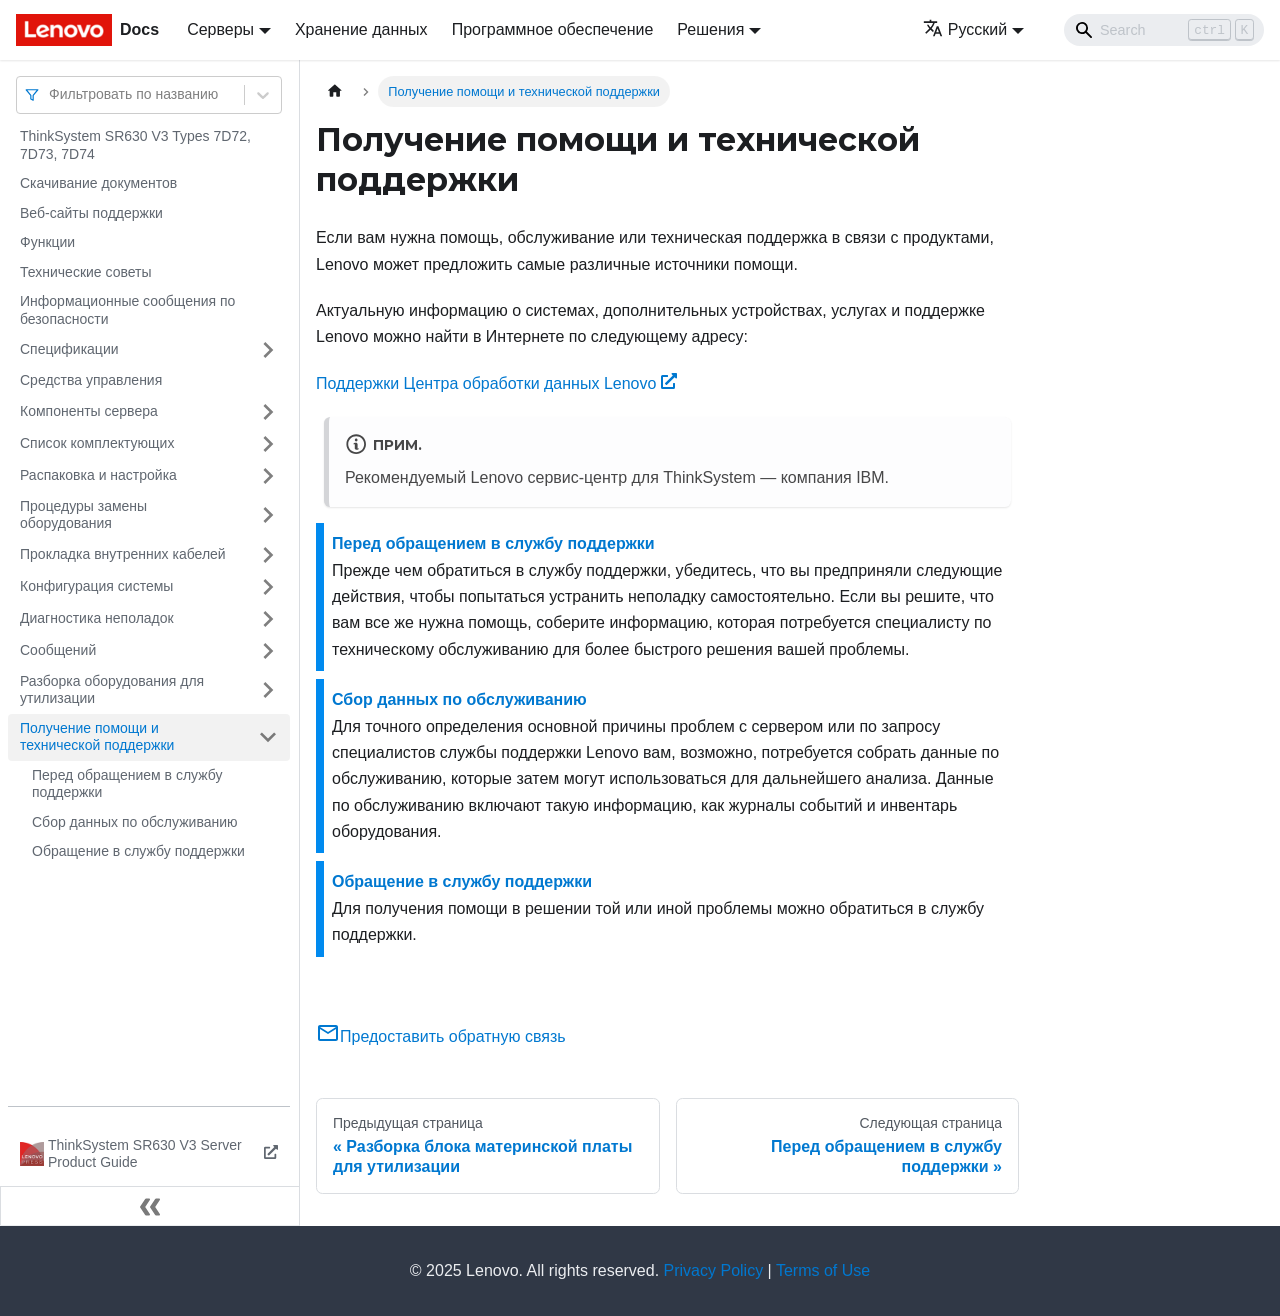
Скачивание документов (98, 183)
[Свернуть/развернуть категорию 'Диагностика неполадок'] (268, 619)
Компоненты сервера (89, 411)
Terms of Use (823, 1270)
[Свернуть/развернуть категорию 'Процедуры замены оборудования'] (268, 515)
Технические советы (86, 272)
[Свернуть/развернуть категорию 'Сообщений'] (268, 651)
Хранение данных (361, 29)
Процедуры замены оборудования (83, 515)
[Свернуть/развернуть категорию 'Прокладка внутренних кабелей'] (268, 555)
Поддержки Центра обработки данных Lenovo (496, 383)
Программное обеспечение (553, 29)
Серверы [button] (220, 29)
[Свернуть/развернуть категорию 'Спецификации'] (268, 350)
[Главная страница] (335, 91)
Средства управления (91, 380)
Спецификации (69, 349)
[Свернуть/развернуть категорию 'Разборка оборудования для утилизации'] (268, 690)
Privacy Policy (714, 1270)
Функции (47, 242)
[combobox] (51, 94)
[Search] (1164, 30)
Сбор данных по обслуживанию (135, 822)
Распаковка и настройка (98, 475)
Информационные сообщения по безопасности (127, 310)
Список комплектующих (97, 443)
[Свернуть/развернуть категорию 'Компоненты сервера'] (268, 412)
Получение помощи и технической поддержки (97, 737)
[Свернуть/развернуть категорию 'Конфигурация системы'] (268, 587)
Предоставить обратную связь (441, 1036)
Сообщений (58, 650)
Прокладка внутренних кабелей (123, 554)
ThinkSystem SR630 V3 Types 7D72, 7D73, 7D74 (135, 145)
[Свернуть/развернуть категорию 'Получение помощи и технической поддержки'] (268, 737)
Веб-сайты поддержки (91, 213)
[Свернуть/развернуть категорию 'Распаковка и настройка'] (268, 476)
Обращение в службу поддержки (138, 851)
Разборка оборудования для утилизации (112, 690)
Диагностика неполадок (97, 618)
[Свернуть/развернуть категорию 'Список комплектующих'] (268, 444)
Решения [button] (710, 29)
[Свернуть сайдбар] (150, 1206)
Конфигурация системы (96, 586)
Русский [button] (965, 29)
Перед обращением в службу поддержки (127, 784)
